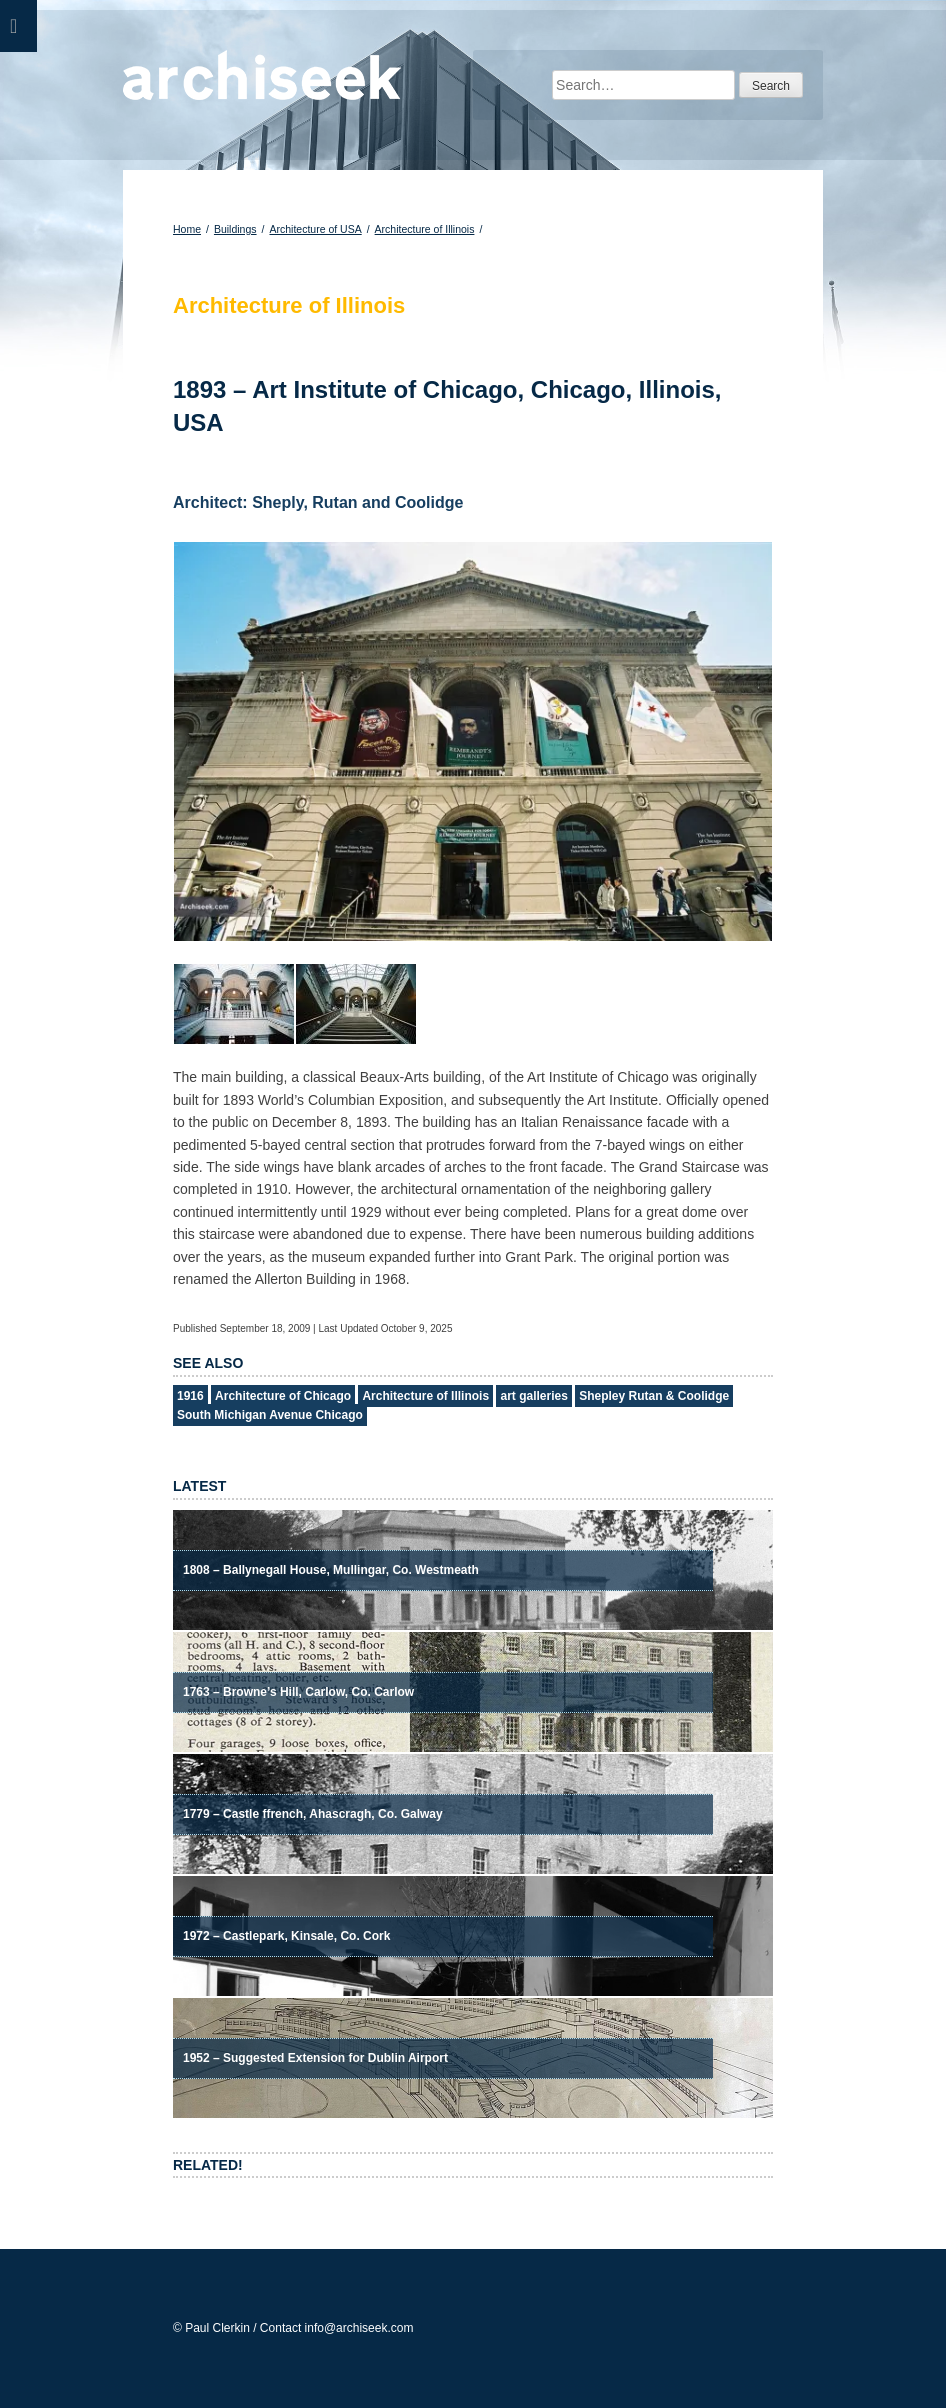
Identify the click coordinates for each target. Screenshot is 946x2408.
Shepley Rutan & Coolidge (654, 1396)
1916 (190, 1396)
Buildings (235, 229)
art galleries (533, 1396)
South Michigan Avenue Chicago (270, 1415)
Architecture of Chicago (283, 1396)
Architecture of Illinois (425, 229)
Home (187, 229)
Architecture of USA (315, 229)
